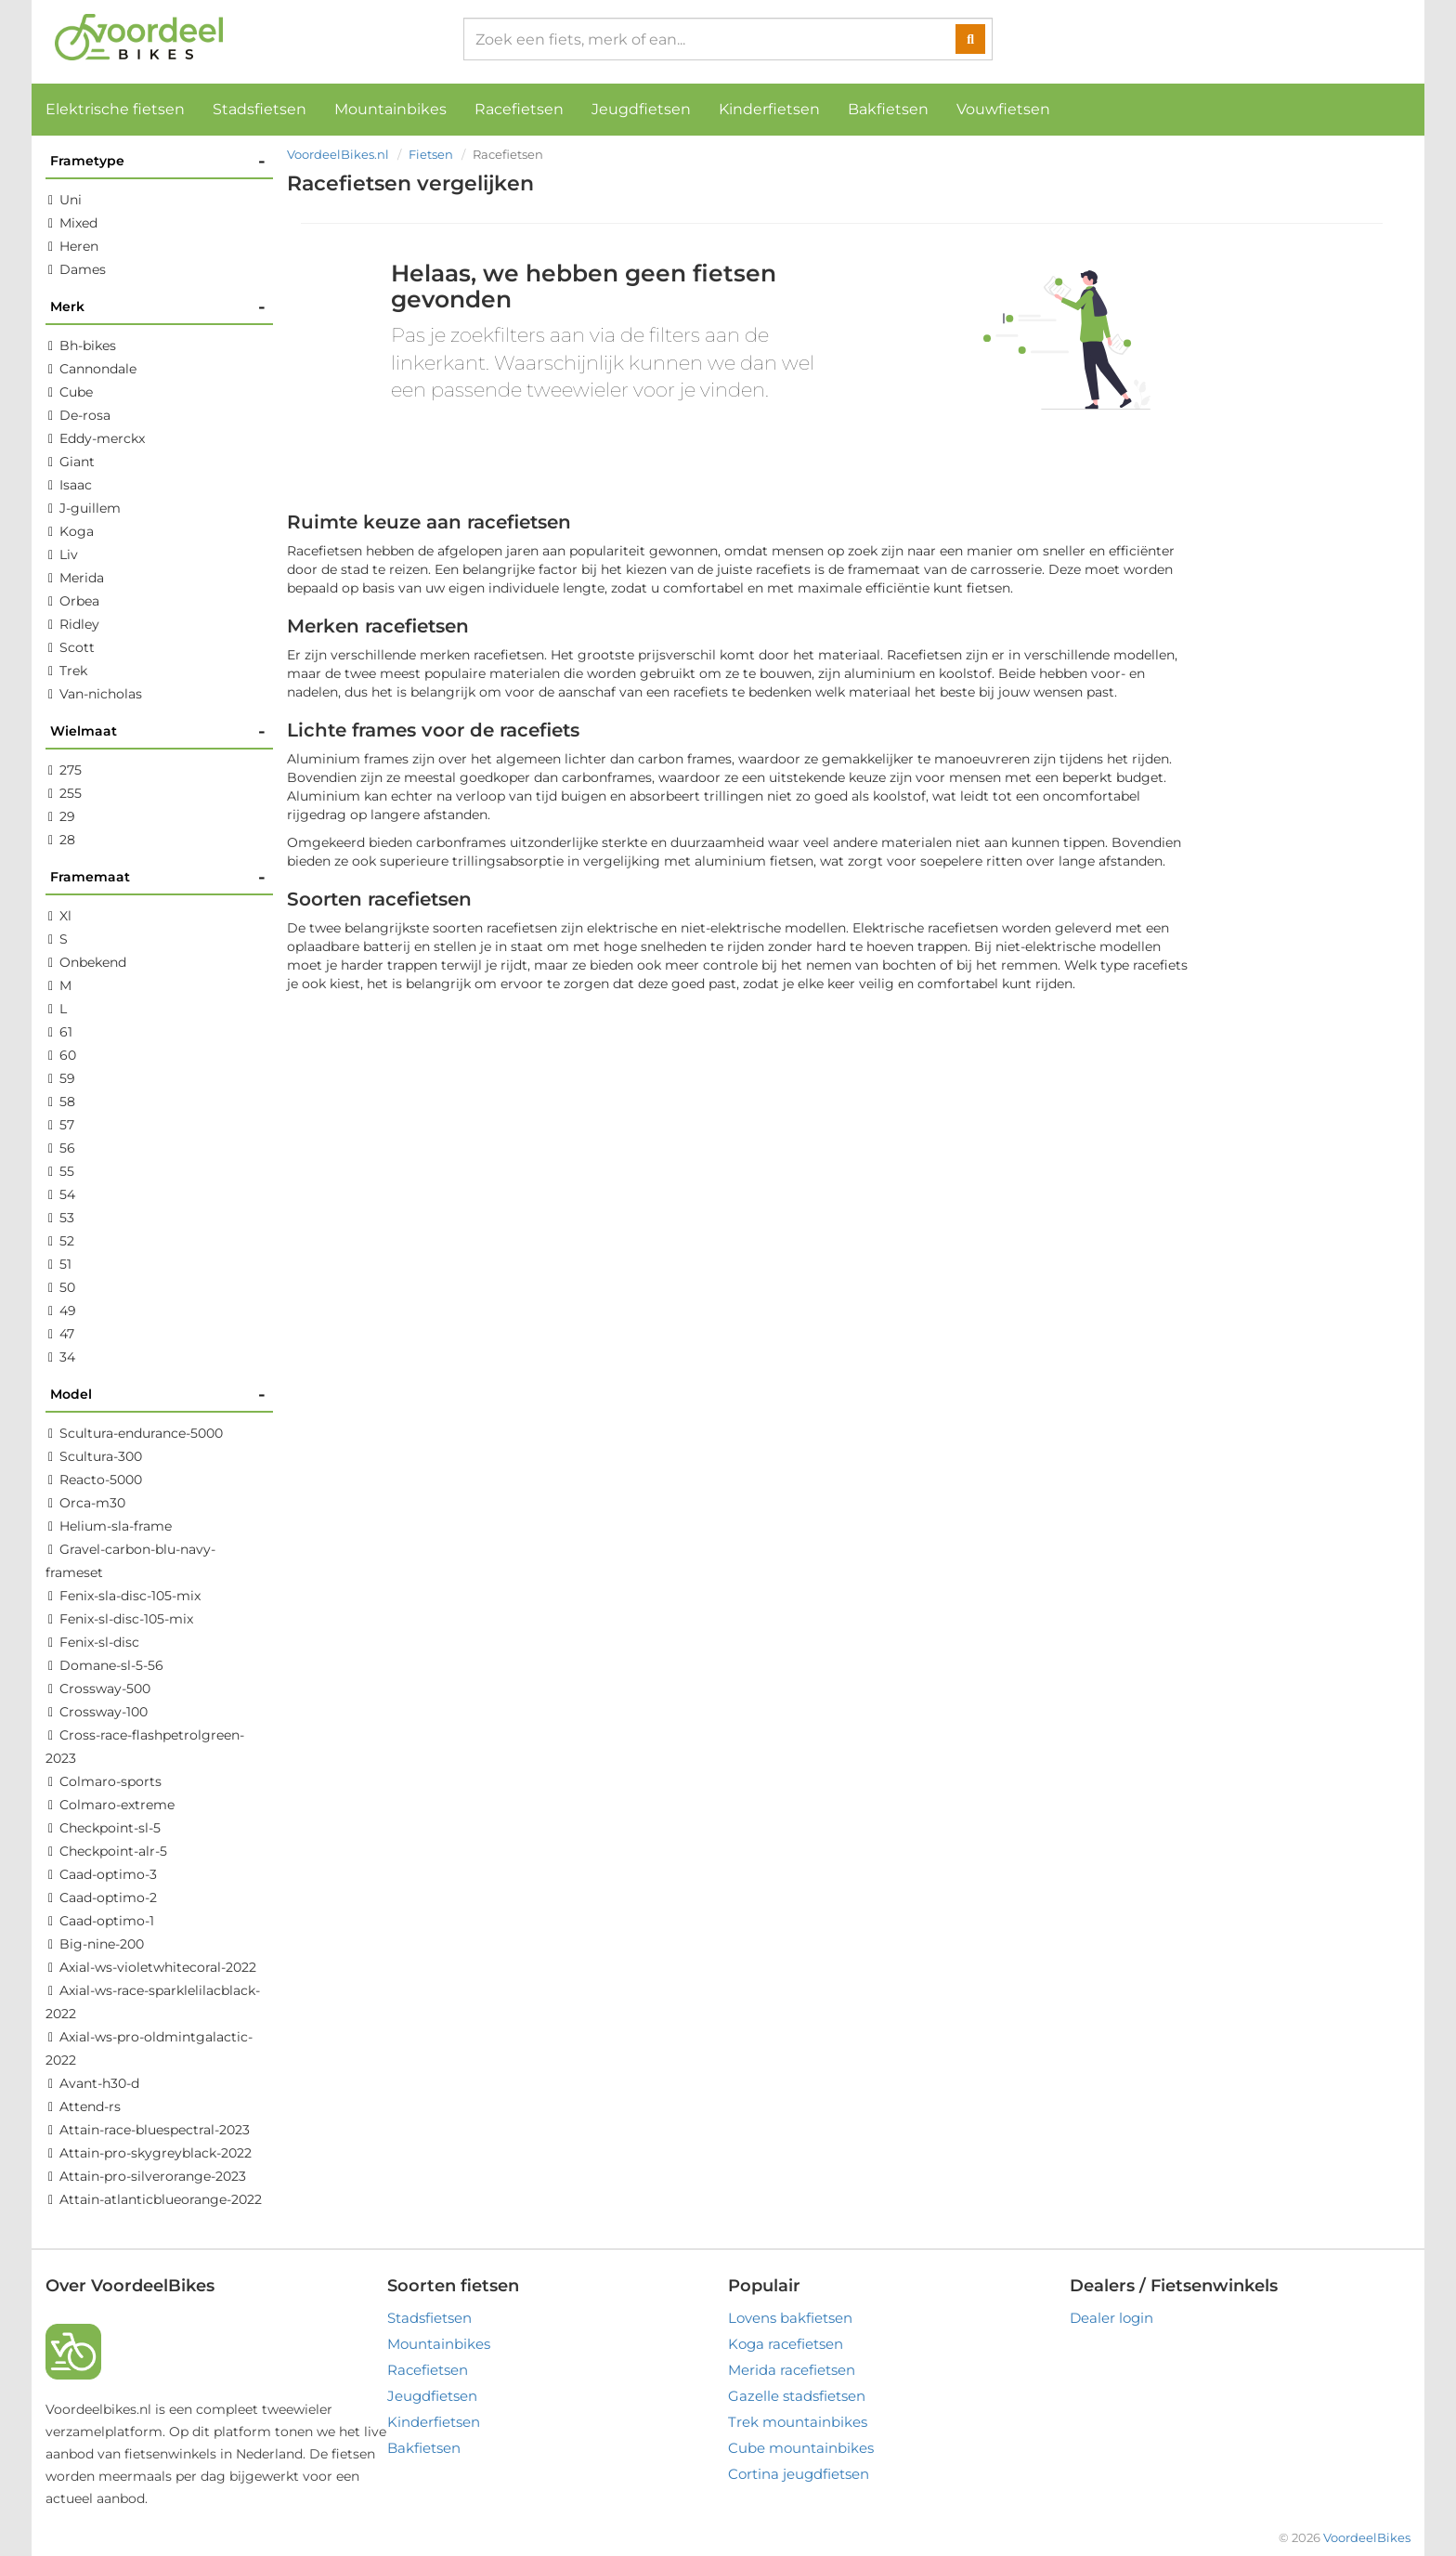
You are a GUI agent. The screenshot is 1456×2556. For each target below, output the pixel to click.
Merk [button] (158, 307)
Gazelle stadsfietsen (796, 2396)
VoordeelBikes (1366, 2537)
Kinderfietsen (769, 109)
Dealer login (1111, 2318)
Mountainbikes (390, 109)
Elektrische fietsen (115, 109)
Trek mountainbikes (797, 2422)
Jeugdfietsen (641, 109)
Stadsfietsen (259, 109)
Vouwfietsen (1003, 109)
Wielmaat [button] (158, 731)
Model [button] (158, 1394)
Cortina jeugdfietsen (798, 2474)
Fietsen (431, 154)
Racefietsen (519, 109)
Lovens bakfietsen (790, 2318)
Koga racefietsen (785, 2344)
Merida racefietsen (791, 2370)
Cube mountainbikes (801, 2448)
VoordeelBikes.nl (338, 154)
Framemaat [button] (158, 877)
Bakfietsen (888, 109)
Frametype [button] (158, 161)
